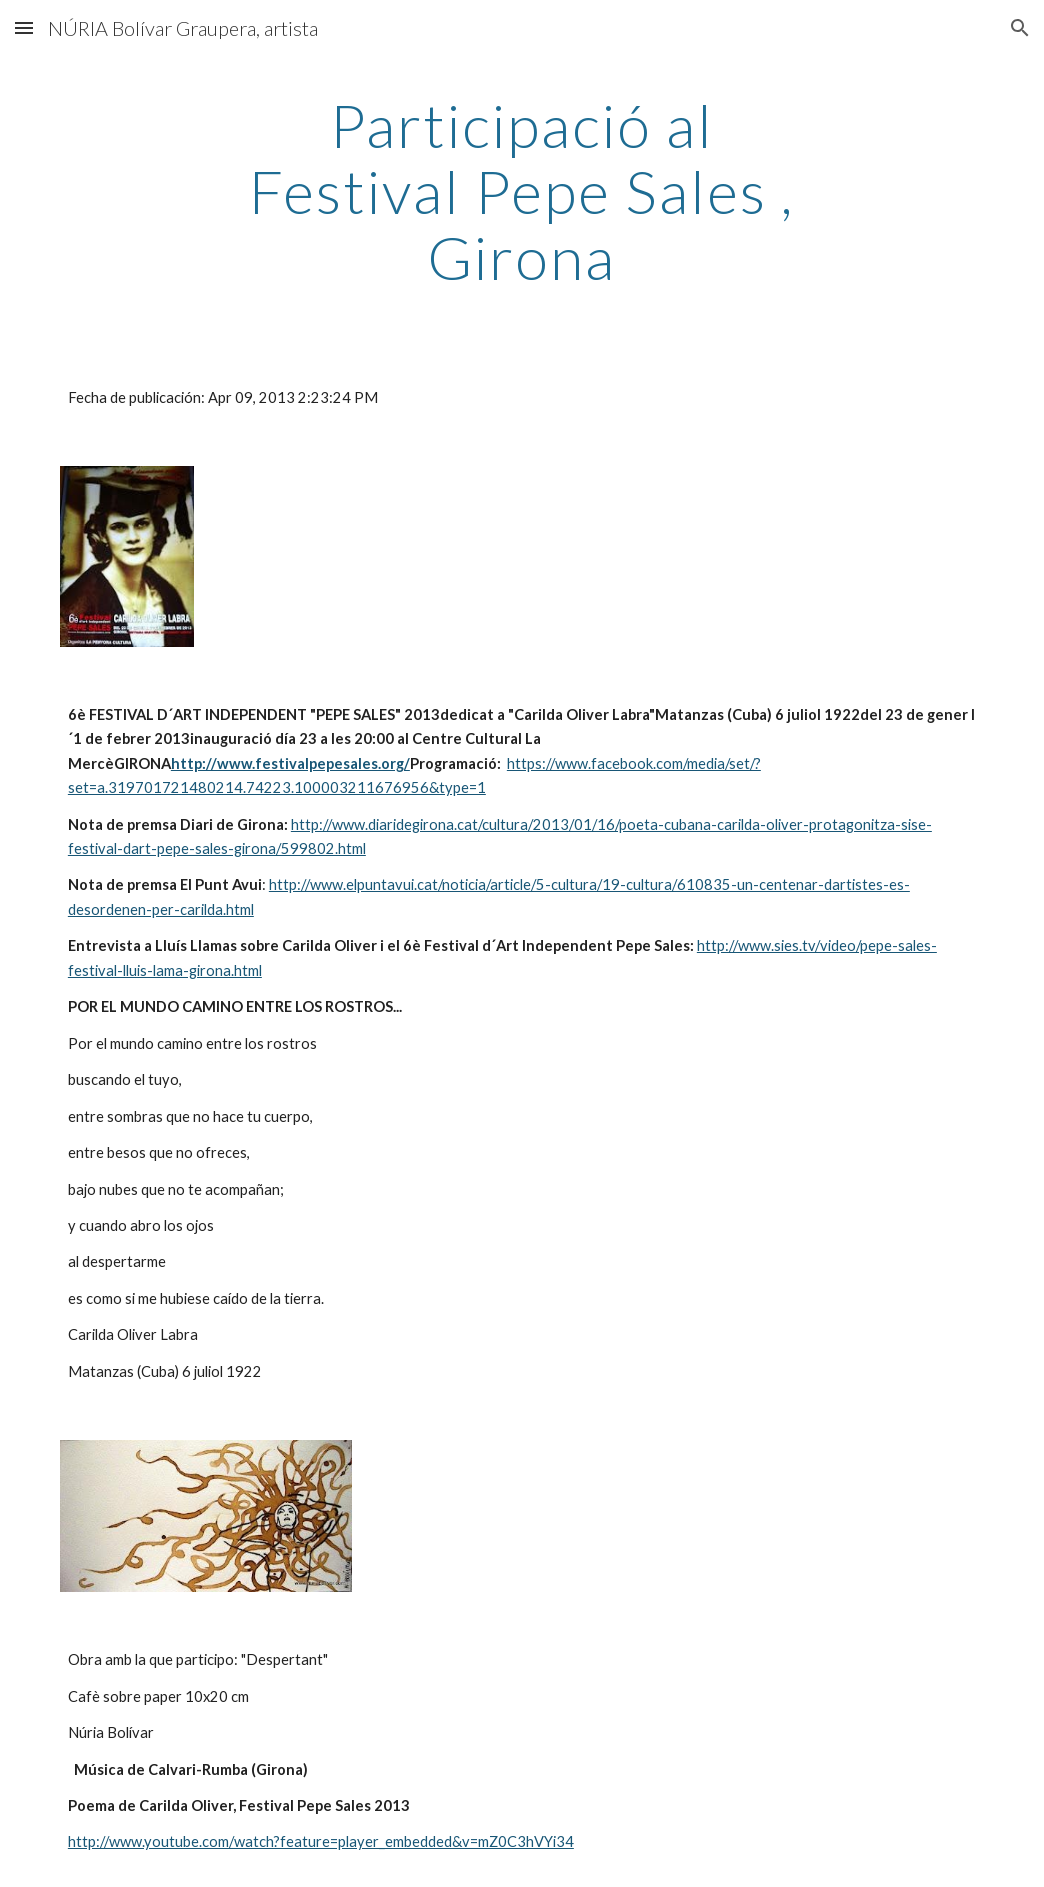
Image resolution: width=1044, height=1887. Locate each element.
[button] (24, 27)
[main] (522, 191)
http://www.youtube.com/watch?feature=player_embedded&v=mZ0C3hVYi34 (321, 1841)
